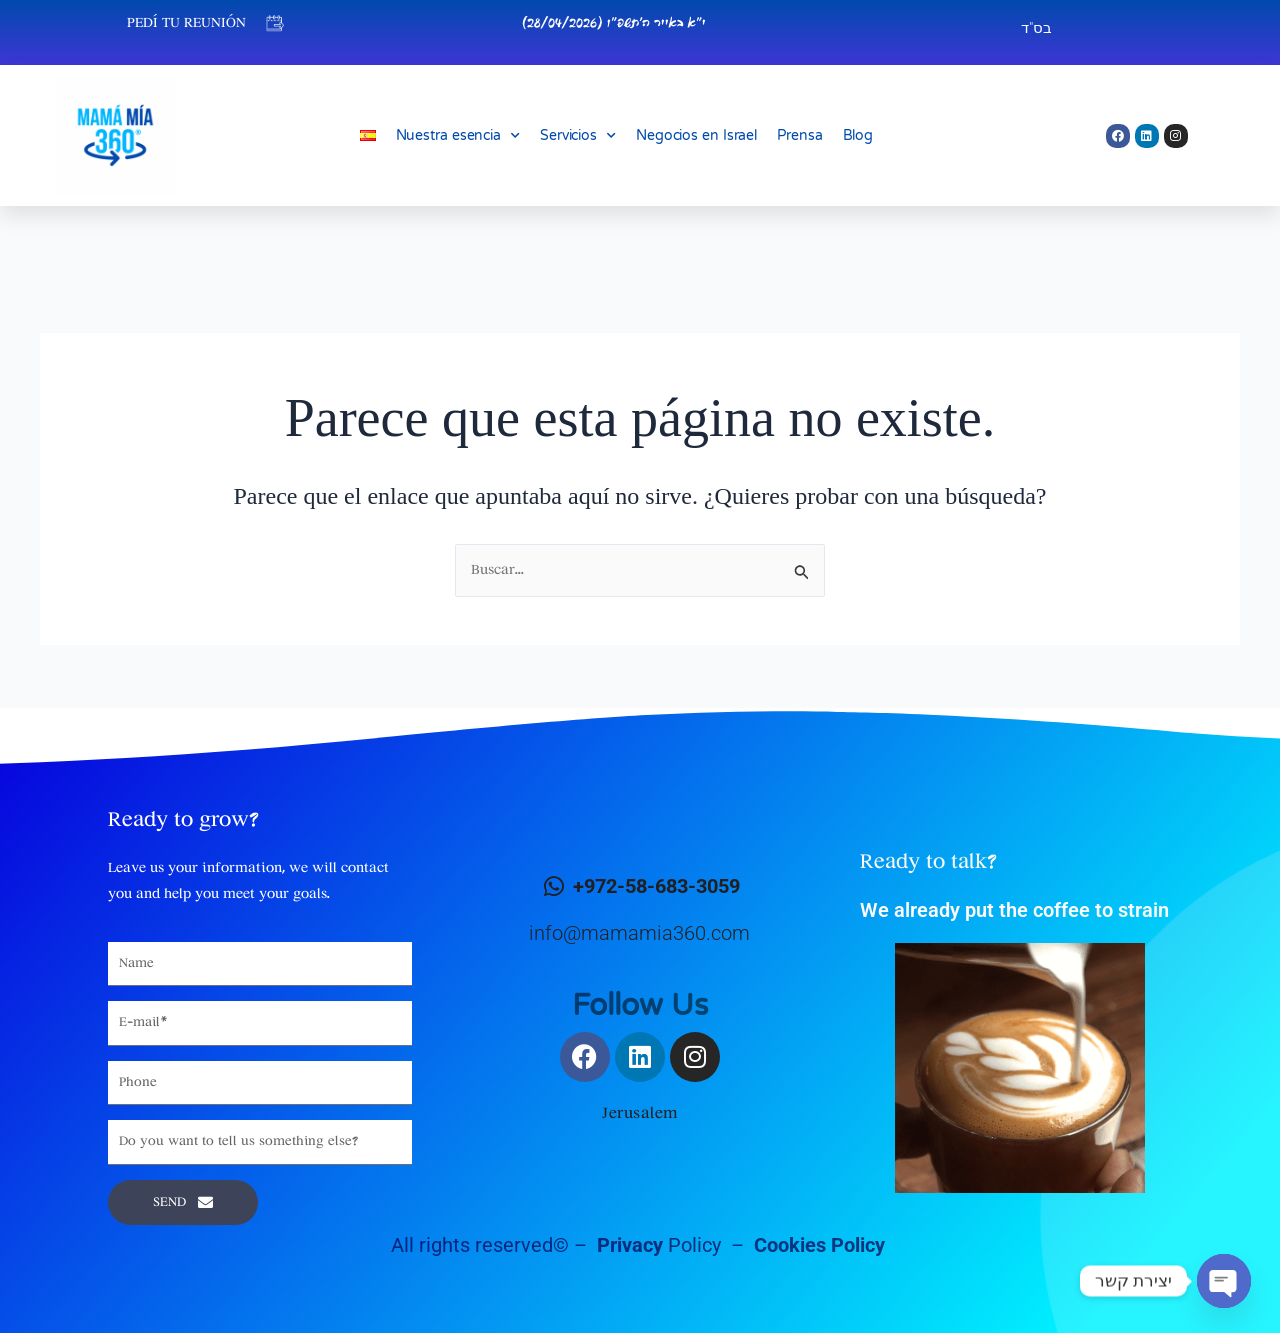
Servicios (578, 136)
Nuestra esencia (458, 136)
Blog (858, 135)
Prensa (799, 135)
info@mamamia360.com (639, 933)
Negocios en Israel (696, 135)
